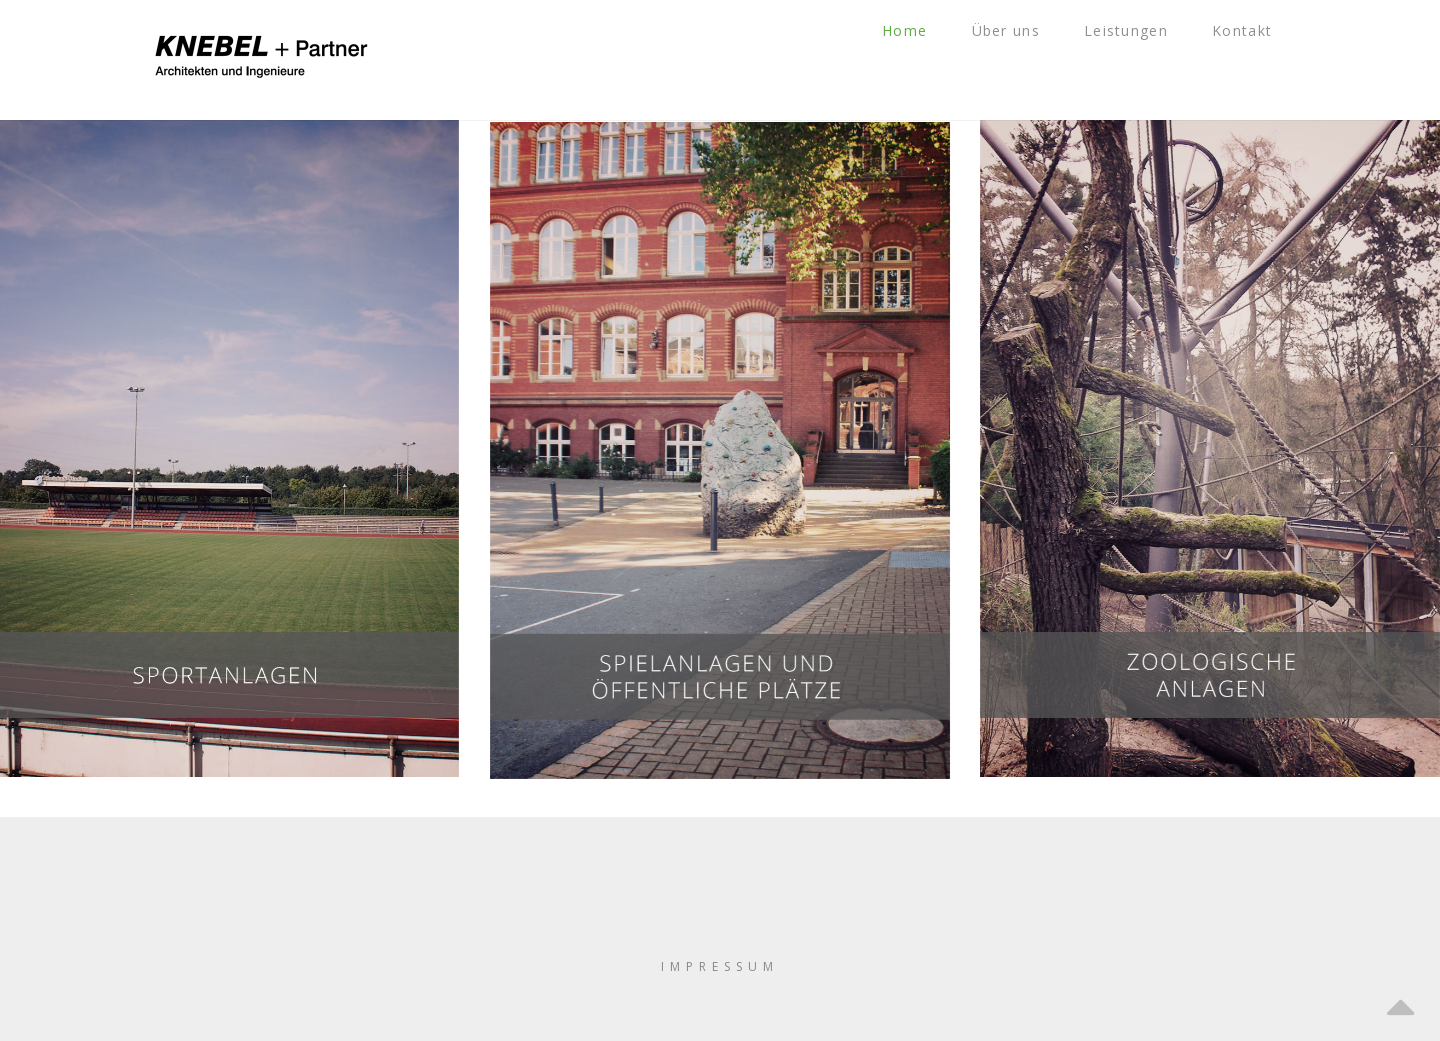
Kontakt (1257, 59)
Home (946, 59)
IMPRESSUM (720, 966)
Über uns (1037, 59)
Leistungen (1149, 59)
